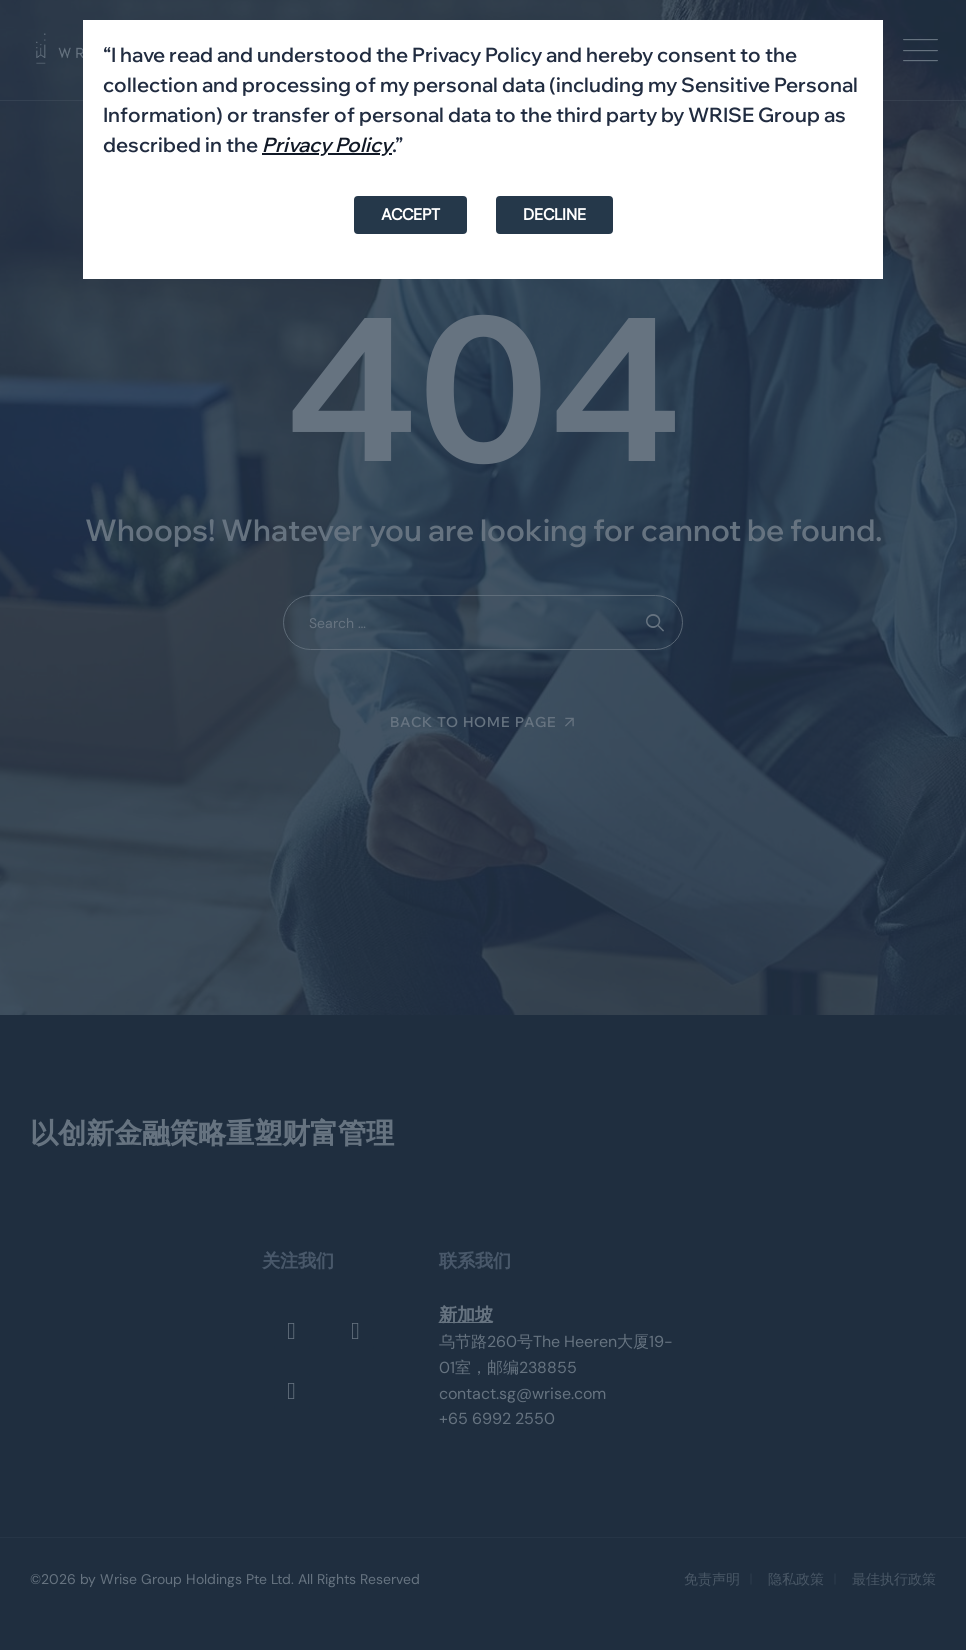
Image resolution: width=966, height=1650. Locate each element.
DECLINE (554, 214)
